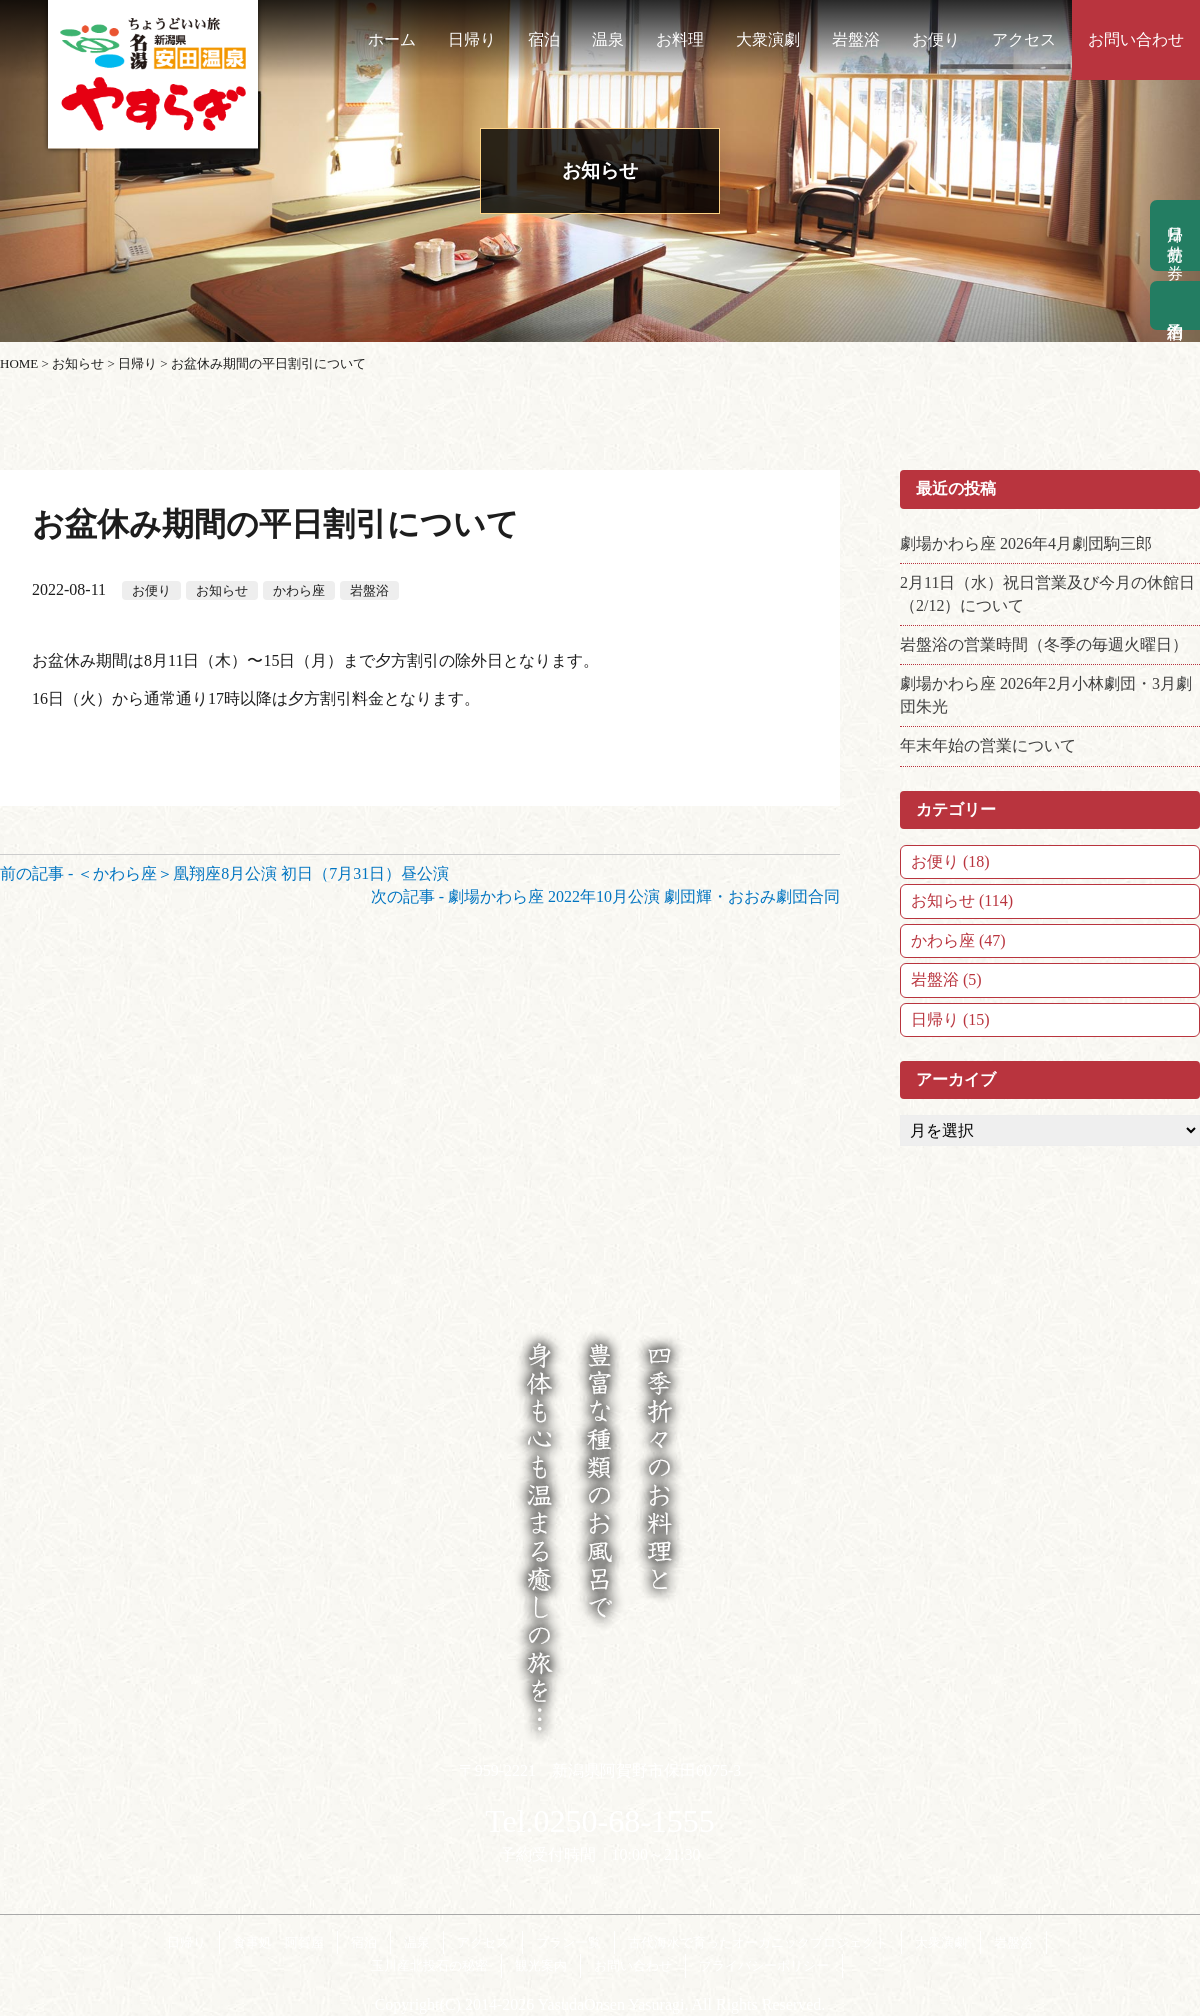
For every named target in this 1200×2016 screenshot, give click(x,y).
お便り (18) (950, 861)
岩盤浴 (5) (946, 979)
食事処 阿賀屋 (278, 1942)
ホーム (392, 39)
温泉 (608, 39)
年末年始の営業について (988, 745)
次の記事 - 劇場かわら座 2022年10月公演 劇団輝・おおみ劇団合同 (605, 896)
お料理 (680, 39)
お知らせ (222, 590)
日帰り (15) (950, 1019)
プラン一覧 (568, 1942)
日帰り (472, 39)
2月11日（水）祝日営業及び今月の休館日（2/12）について (1047, 593)
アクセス (1024, 39)
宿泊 (544, 39)
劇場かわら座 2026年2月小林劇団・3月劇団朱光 (1046, 694)
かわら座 (299, 590)
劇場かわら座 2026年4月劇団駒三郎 (1026, 543)
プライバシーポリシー (764, 1965)
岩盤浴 (856, 39)
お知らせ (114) (962, 900)
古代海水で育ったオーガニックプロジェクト (758, 1942)
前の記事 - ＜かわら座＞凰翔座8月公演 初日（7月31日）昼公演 (224, 873)
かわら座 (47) (958, 940)
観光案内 (541, 1965)
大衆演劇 (768, 39)
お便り (936, 39)
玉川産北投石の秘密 (429, 1965)
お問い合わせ (1136, 39)
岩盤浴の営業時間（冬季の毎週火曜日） (1044, 644)
